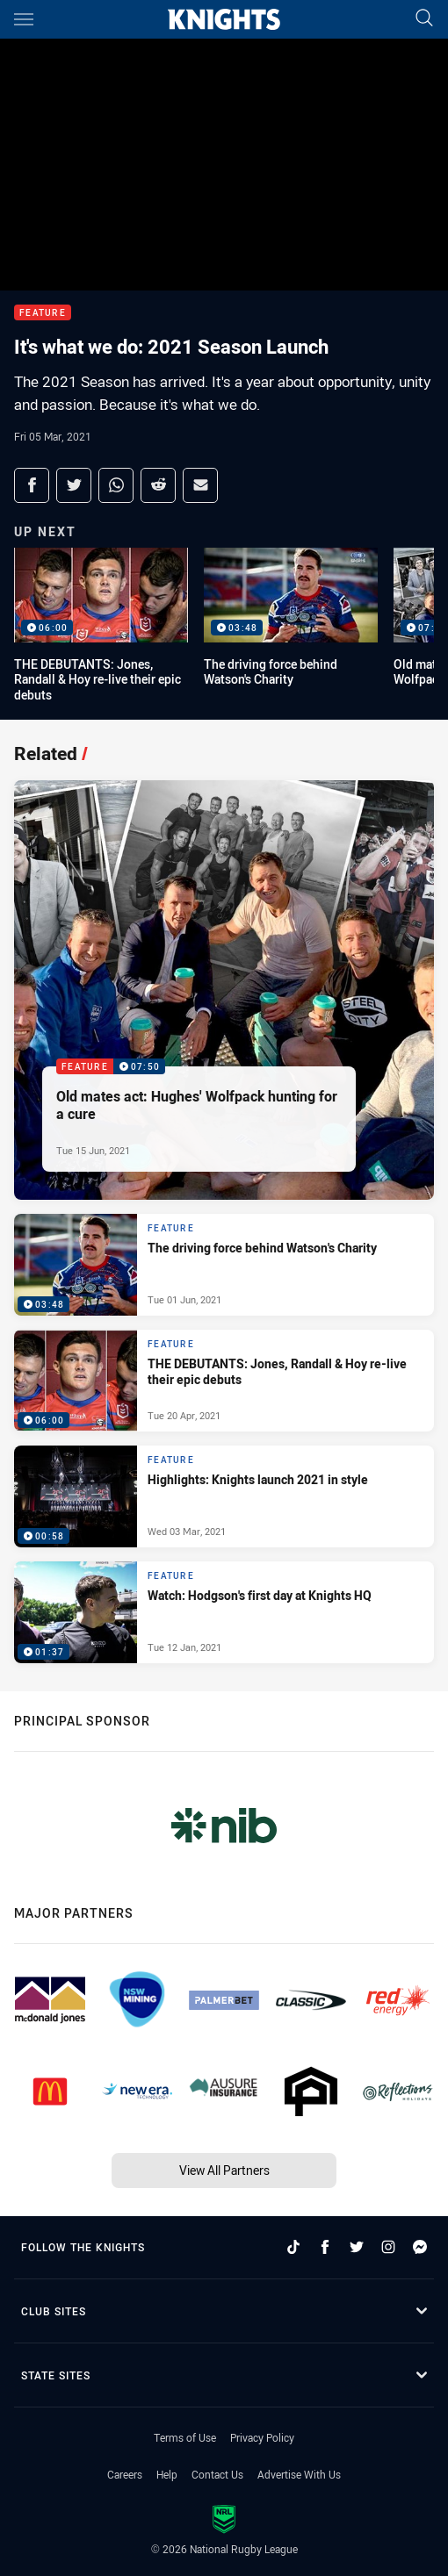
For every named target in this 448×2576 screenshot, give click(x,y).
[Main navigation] (23, 19)
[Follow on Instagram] (388, 2247)
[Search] (424, 19)
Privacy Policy (262, 2437)
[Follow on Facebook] (325, 2247)
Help (166, 2474)
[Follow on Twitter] (357, 2247)
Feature (42, 313)
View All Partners (224, 2170)
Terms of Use (185, 2437)
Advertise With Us (299, 2474)
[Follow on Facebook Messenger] (420, 2247)
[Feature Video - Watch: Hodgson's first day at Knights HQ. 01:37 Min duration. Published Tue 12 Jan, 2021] (224, 1612)
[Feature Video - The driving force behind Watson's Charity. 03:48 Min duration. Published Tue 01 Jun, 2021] (224, 1265)
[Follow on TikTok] (293, 2247)
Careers (124, 2474)
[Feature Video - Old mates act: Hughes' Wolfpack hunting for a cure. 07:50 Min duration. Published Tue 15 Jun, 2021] (224, 990)
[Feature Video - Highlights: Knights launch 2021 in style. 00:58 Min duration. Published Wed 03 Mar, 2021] (224, 1496)
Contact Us (217, 2474)
